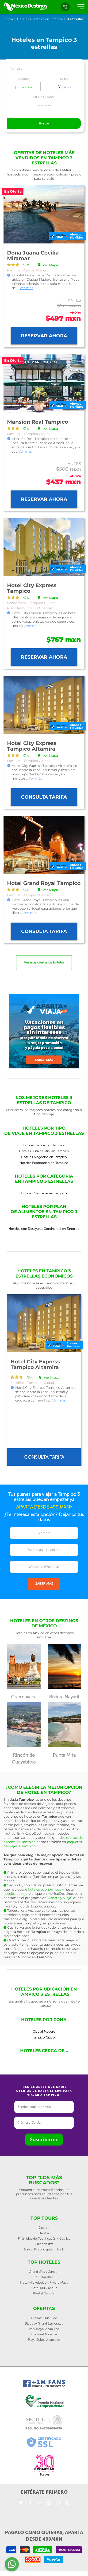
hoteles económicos (44, 1889)
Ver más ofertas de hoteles (44, 962)
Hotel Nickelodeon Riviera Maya (44, 2283)
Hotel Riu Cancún (44, 2288)
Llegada (23, 78)
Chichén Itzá (44, 2244)
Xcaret (44, 2228)
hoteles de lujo (15, 1893)
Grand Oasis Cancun (44, 2272)
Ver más (26, 288)
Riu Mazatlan (44, 2277)
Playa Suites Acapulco (44, 2340)
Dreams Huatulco (44, 2318)
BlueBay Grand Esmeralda (44, 2323)
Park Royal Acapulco (44, 2329)
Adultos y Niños (44, 97)
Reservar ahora (44, 335)
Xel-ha (44, 2233)
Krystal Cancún (44, 2293)
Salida (64, 78)
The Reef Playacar (44, 2334)
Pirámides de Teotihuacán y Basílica (44, 2239)
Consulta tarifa (44, 797)
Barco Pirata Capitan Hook (44, 2249)
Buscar (44, 123)
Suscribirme (44, 2139)
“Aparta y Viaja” (59, 1898)
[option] (44, 1380)
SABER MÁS (44, 1584)
